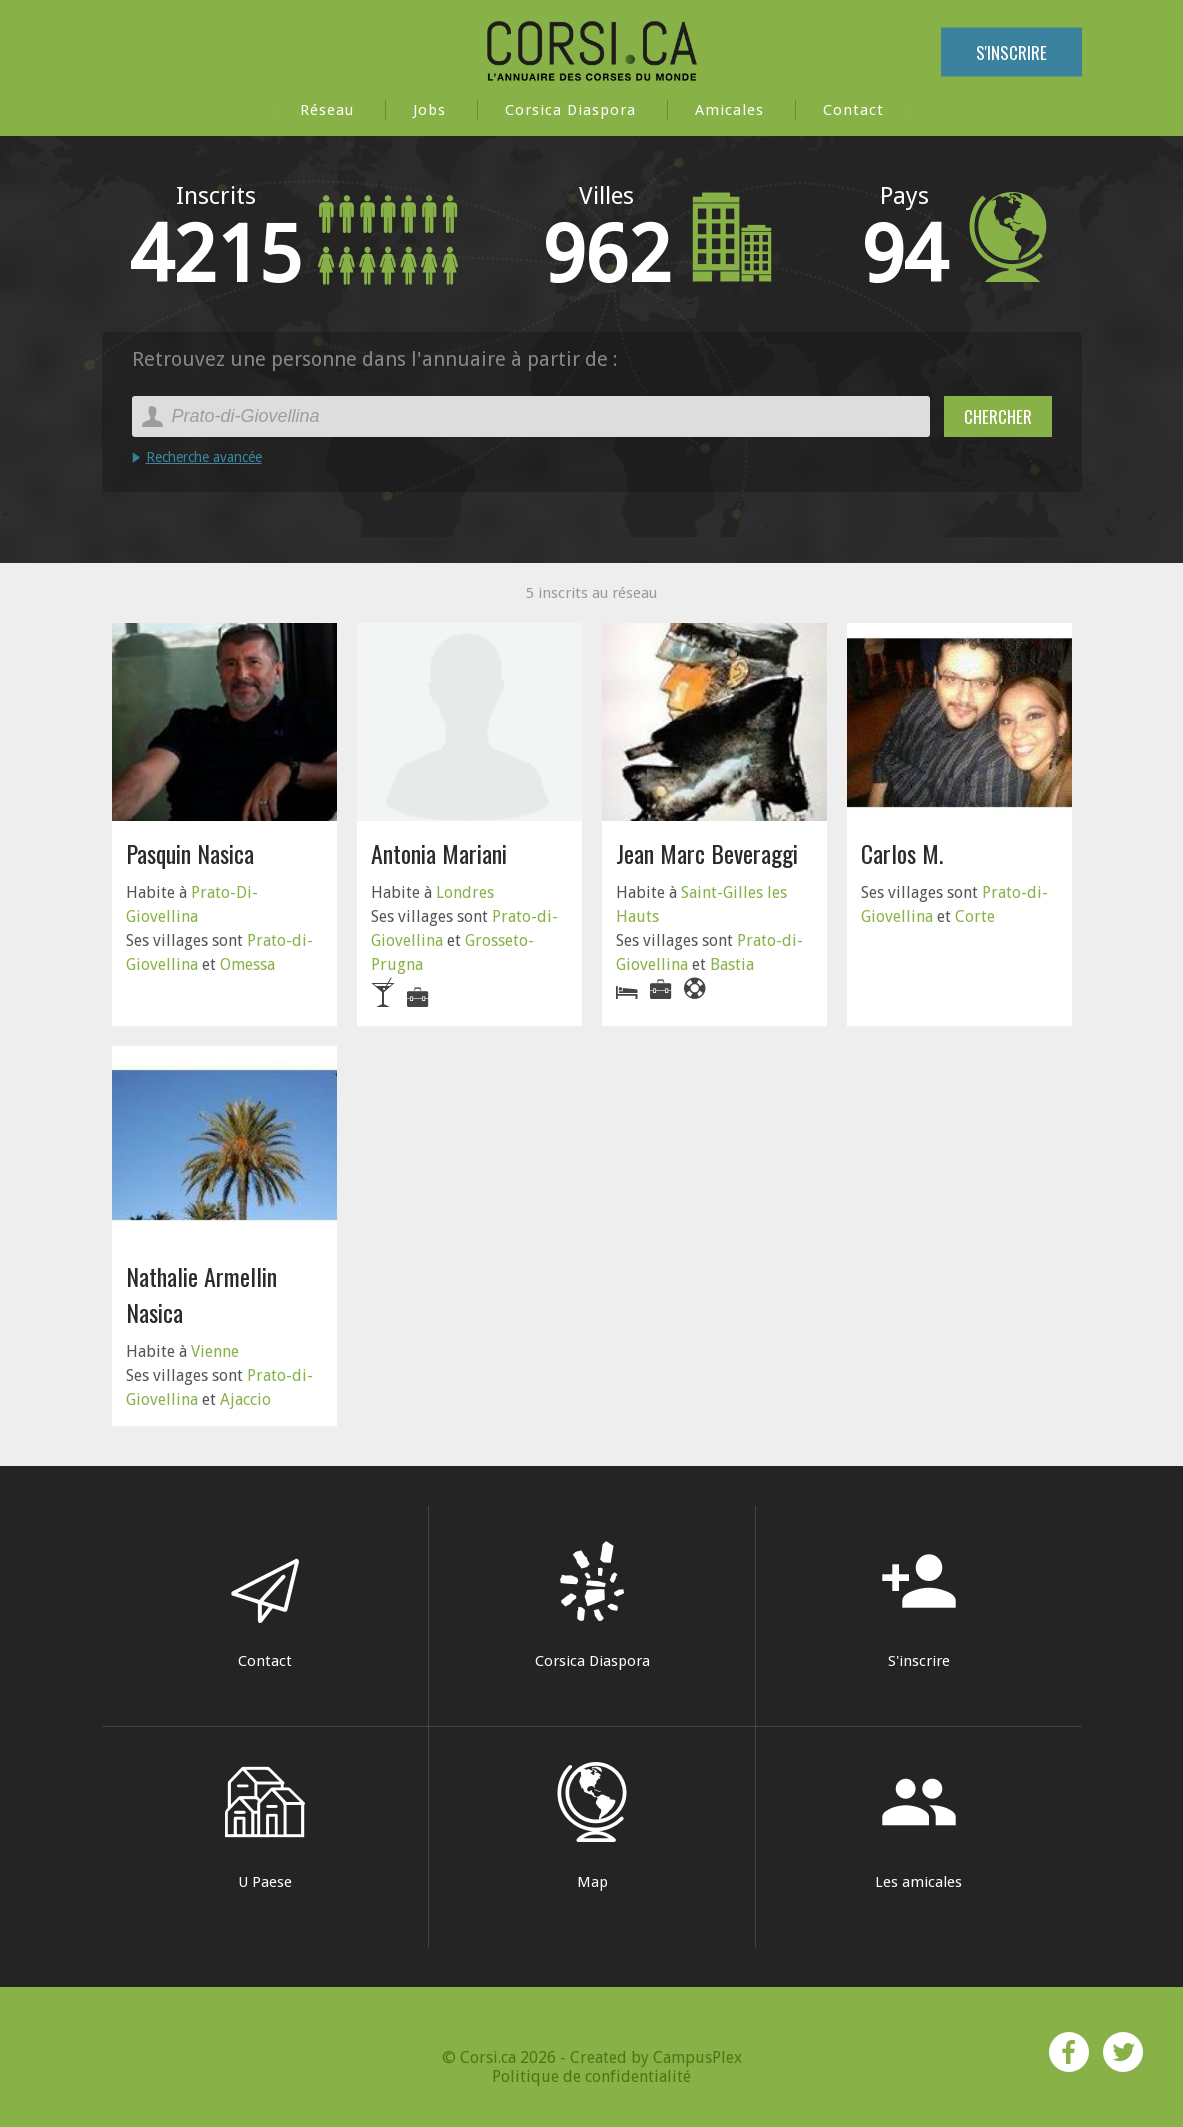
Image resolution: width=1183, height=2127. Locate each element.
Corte (975, 916)
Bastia (732, 964)
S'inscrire (1011, 52)
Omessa (247, 964)
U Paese (265, 1826)
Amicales (729, 110)
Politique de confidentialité (591, 2076)
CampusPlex (697, 2057)
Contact (853, 110)
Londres (465, 892)
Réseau (327, 110)
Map (592, 1826)
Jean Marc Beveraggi (707, 853)
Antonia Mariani (439, 853)
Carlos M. (902, 853)
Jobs (429, 110)
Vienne (215, 1351)
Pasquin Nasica (190, 853)
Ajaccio (245, 1399)
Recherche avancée (204, 457)
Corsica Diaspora (570, 110)
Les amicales (919, 1826)
